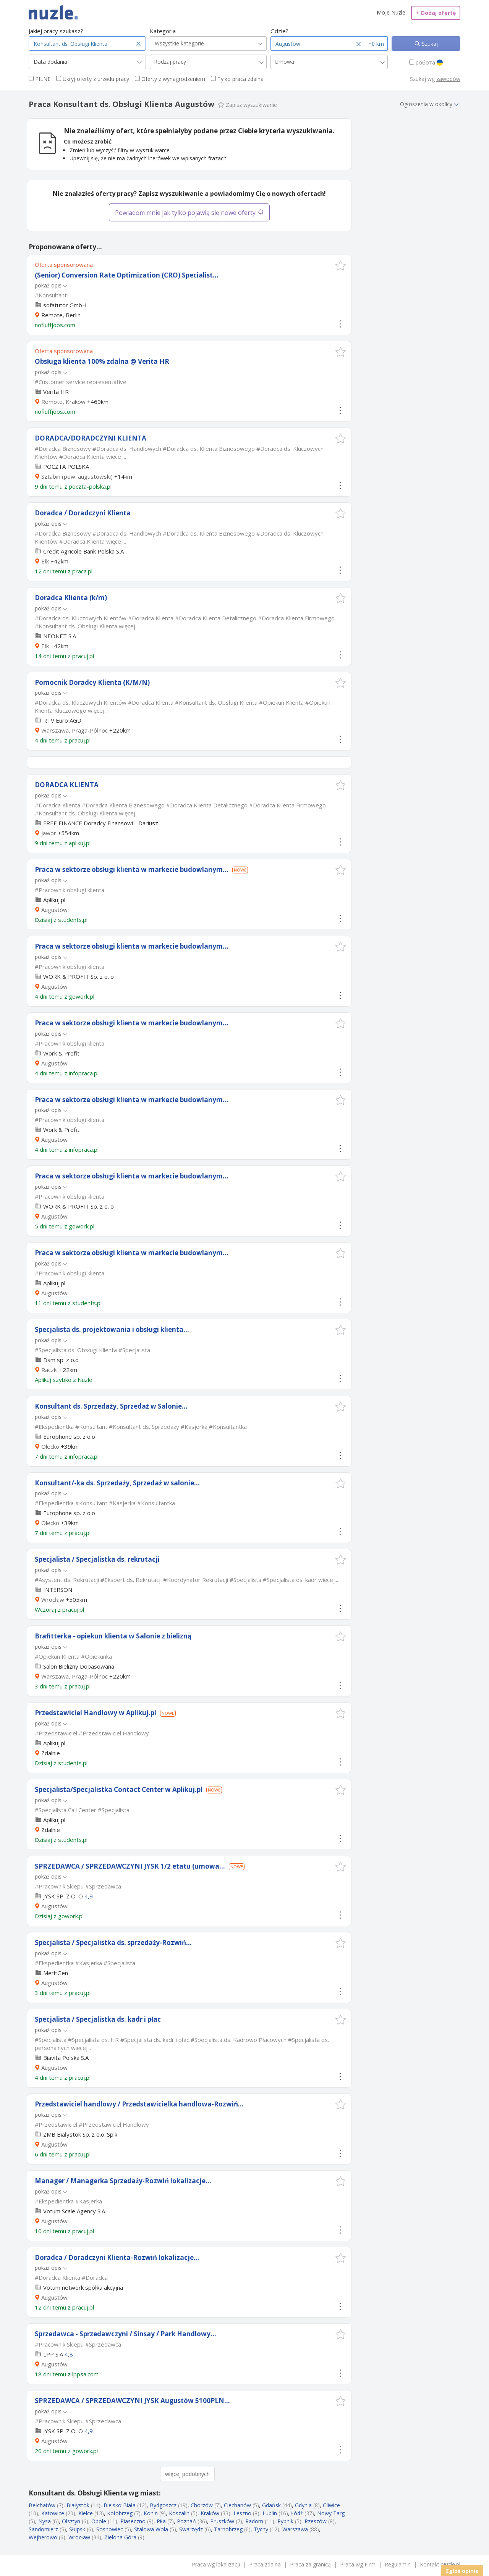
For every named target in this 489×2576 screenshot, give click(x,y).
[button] (340, 265)
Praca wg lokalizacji (216, 2564)
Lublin (269, 2513)
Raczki (49, 1370)
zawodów (448, 78)
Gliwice (331, 2505)
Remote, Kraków (63, 401)
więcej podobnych (187, 2474)
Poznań (186, 2521)
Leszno (242, 2513)
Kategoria (163, 31)
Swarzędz (191, 2529)
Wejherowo (43, 2537)
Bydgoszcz (163, 2505)
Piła (161, 2521)
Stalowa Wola (151, 2529)
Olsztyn (71, 2521)
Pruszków (222, 2521)
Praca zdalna (265, 2564)
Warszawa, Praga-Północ (74, 730)
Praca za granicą (310, 2564)
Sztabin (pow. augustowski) (77, 476)
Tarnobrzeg (228, 2529)
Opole (98, 2521)
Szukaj (429, 43)
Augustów (54, 910)
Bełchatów (42, 2505)
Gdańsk (271, 2505)
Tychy (261, 2529)
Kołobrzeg (120, 2513)
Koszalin (179, 2513)
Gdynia (303, 2505)
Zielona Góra (120, 2537)
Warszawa (295, 2529)
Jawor (48, 833)
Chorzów (202, 2505)
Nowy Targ (331, 2513)
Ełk (45, 561)
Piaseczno (133, 2521)
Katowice (52, 2513)
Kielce (85, 2513)
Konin (151, 2513)
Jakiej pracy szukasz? (56, 31)
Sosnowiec (109, 2529)
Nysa (44, 2521)
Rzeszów (315, 2521)
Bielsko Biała (120, 2505)
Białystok (77, 2505)
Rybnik (285, 2521)
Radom (254, 2521)
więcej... (116, 456)
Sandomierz (43, 2529)
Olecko (50, 1446)
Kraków (210, 2513)
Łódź (297, 2513)
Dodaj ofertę (436, 12)
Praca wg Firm (358, 2564)
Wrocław (52, 1599)
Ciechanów (237, 2505)
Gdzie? (279, 31)
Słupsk (77, 2529)
